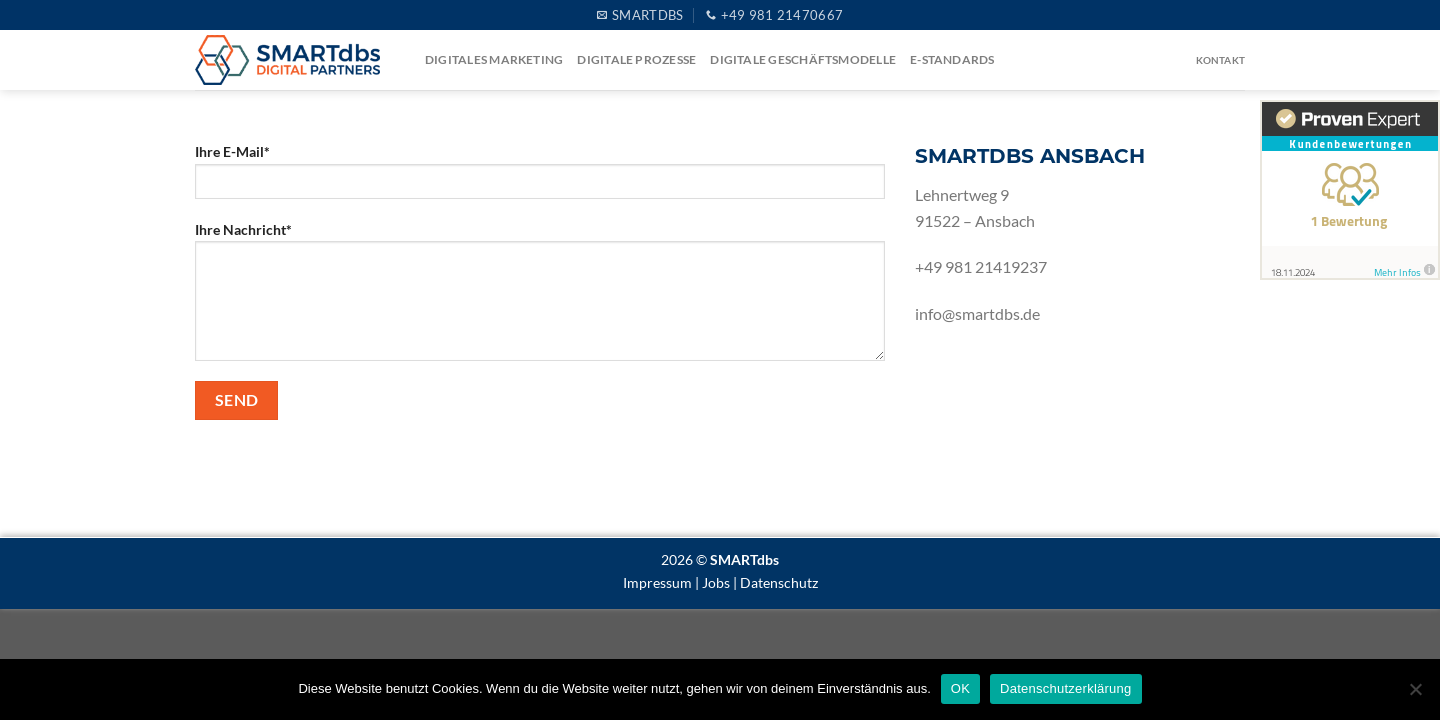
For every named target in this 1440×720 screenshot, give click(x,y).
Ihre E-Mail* (540, 177)
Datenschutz (779, 582)
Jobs (716, 582)
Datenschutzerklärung (1065, 688)
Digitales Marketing (494, 59)
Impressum (657, 582)
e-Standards (952, 59)
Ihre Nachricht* (540, 298)
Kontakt (1220, 60)
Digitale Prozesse (636, 59)
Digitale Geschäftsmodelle (803, 59)
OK (960, 688)
